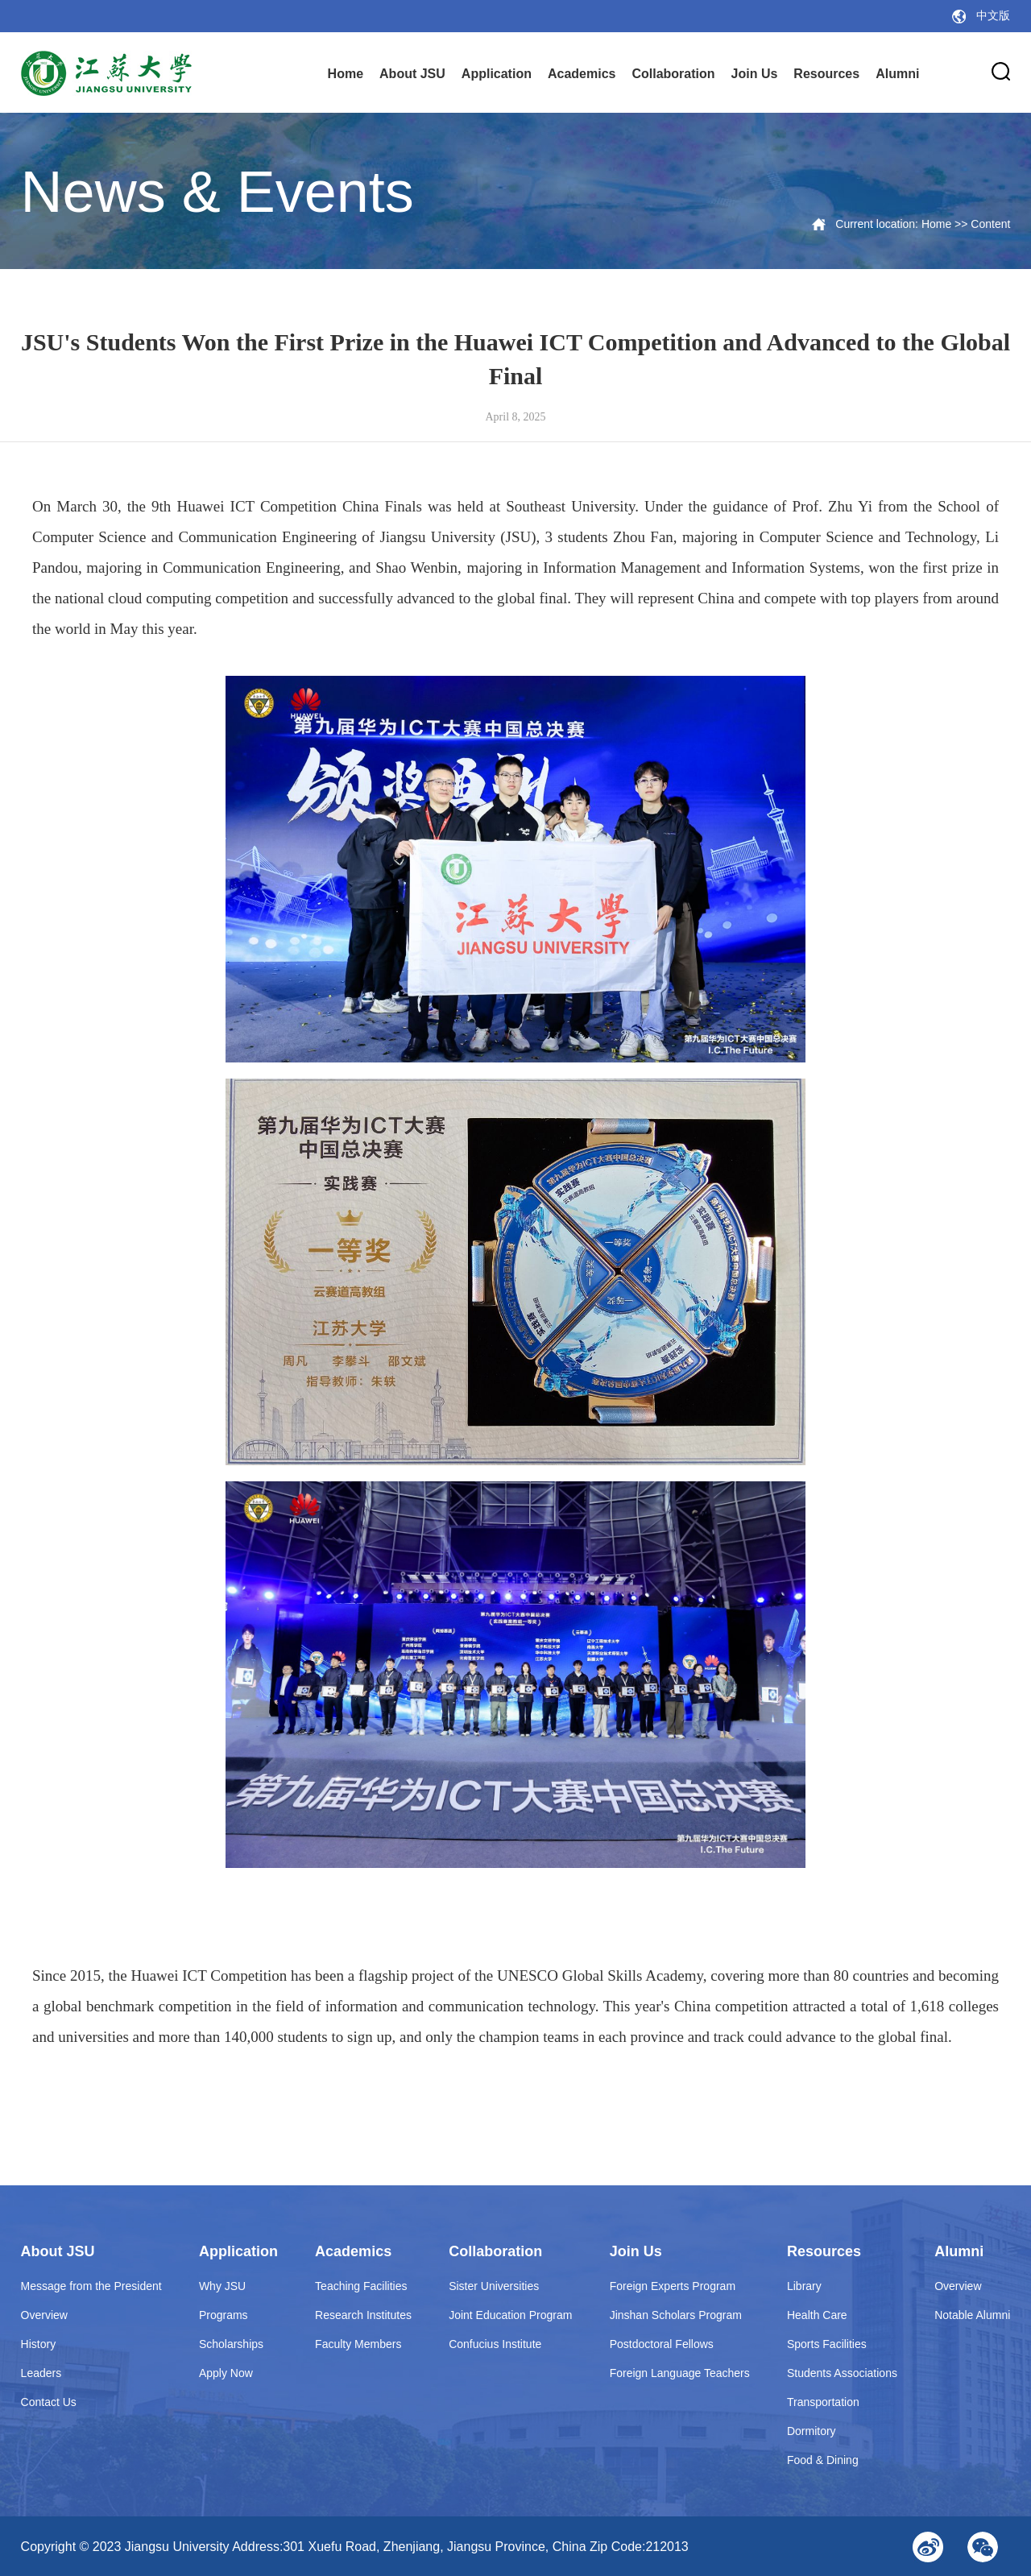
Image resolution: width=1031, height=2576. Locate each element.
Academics (582, 74)
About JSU (412, 74)
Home (345, 74)
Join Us (754, 74)
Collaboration (672, 74)
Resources (826, 74)
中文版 (993, 16)
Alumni (897, 74)
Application (497, 74)
